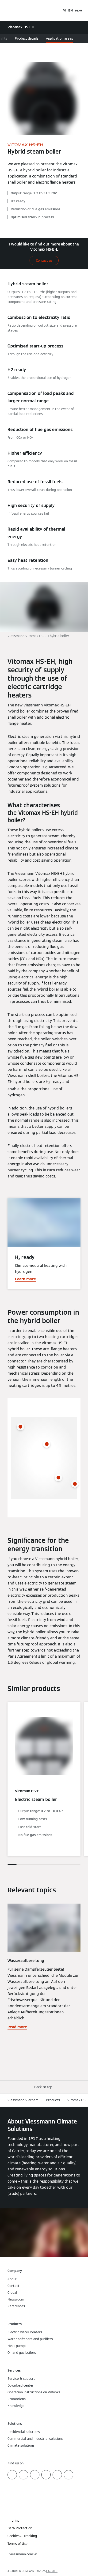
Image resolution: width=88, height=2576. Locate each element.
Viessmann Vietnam (23, 2100)
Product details (26, 38)
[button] (44, 2087)
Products (53, 2100)
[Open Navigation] (78, 10)
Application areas (59, 38)
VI (64, 10)
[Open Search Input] (57, 10)
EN (70, 10)
